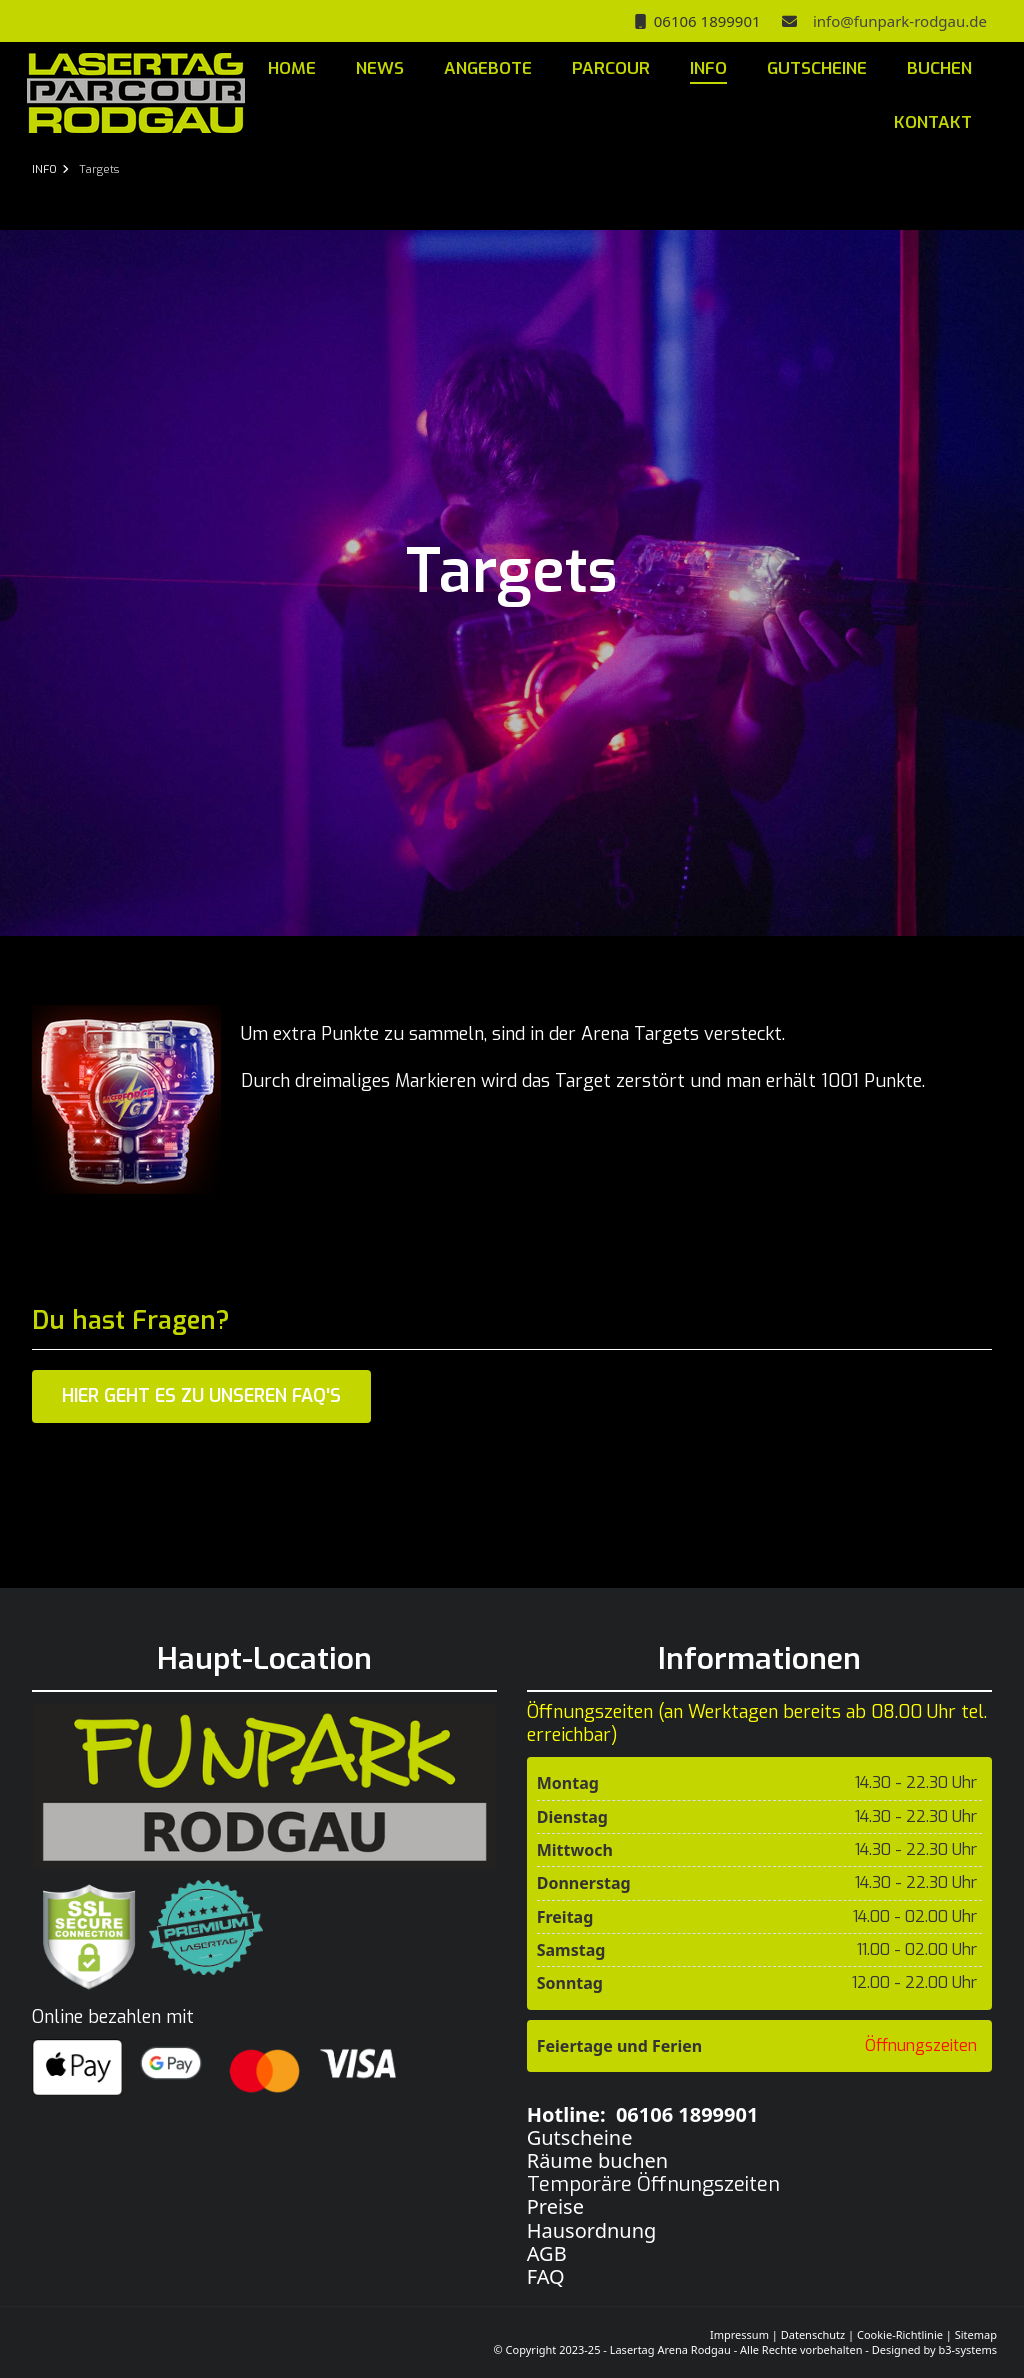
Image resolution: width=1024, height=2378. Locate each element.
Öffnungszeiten (921, 2045)
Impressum (739, 2334)
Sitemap (976, 2334)
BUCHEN (939, 68)
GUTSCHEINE (817, 68)
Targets (99, 169)
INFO (708, 68)
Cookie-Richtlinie (900, 2334)
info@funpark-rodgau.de (896, 21)
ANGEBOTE (488, 68)
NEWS (380, 68)
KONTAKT (933, 122)
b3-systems (968, 2349)
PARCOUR (611, 68)
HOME (292, 68)
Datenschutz (813, 2334)
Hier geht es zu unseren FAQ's (201, 1396)
